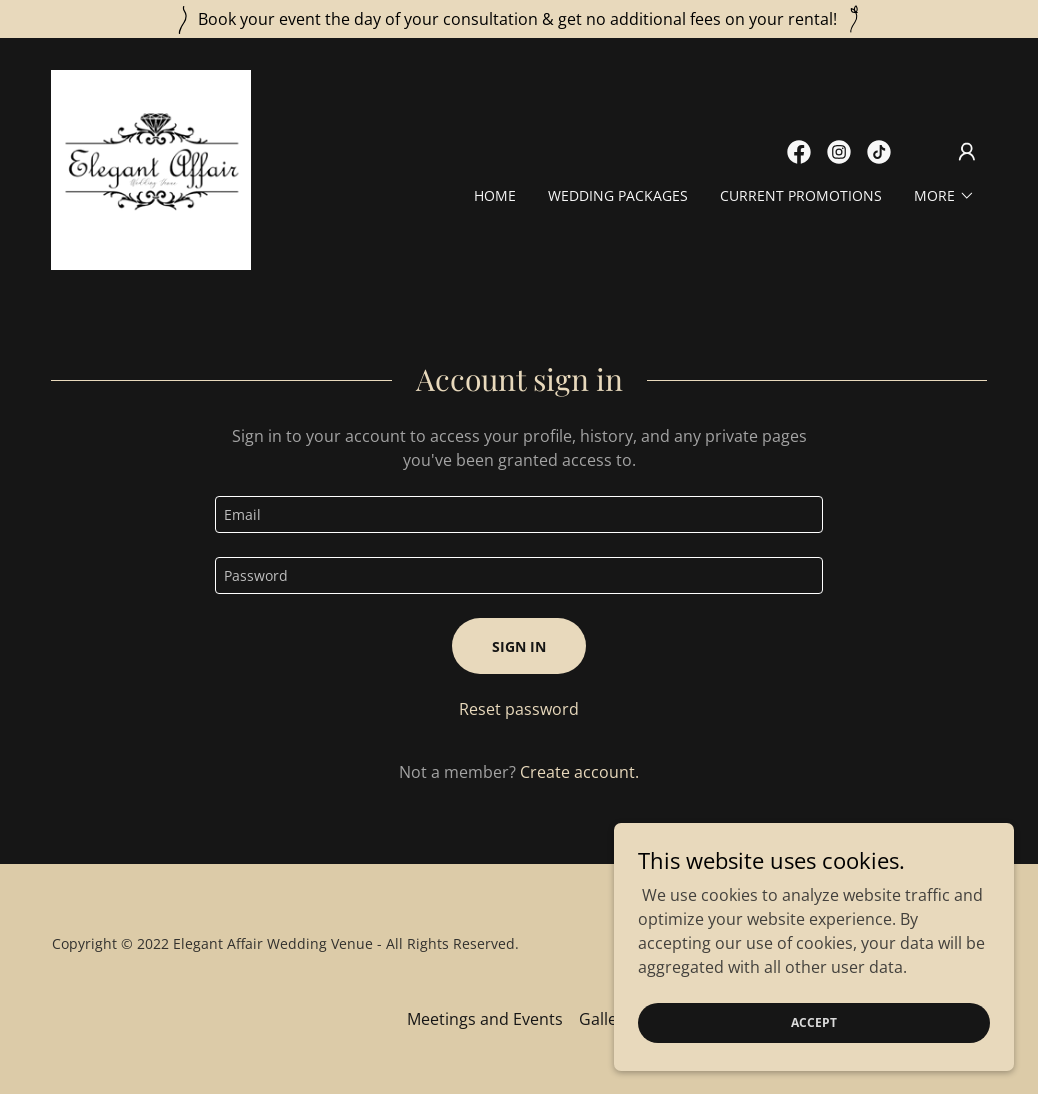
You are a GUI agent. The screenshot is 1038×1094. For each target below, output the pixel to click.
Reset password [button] (519, 709)
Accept (814, 1022)
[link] (151, 168)
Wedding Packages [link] (618, 195)
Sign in (519, 646)
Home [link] (495, 195)
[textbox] (519, 514)
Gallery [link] (605, 1019)
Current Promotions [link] (801, 195)
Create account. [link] (579, 772)
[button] (967, 152)
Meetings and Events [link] (485, 1019)
